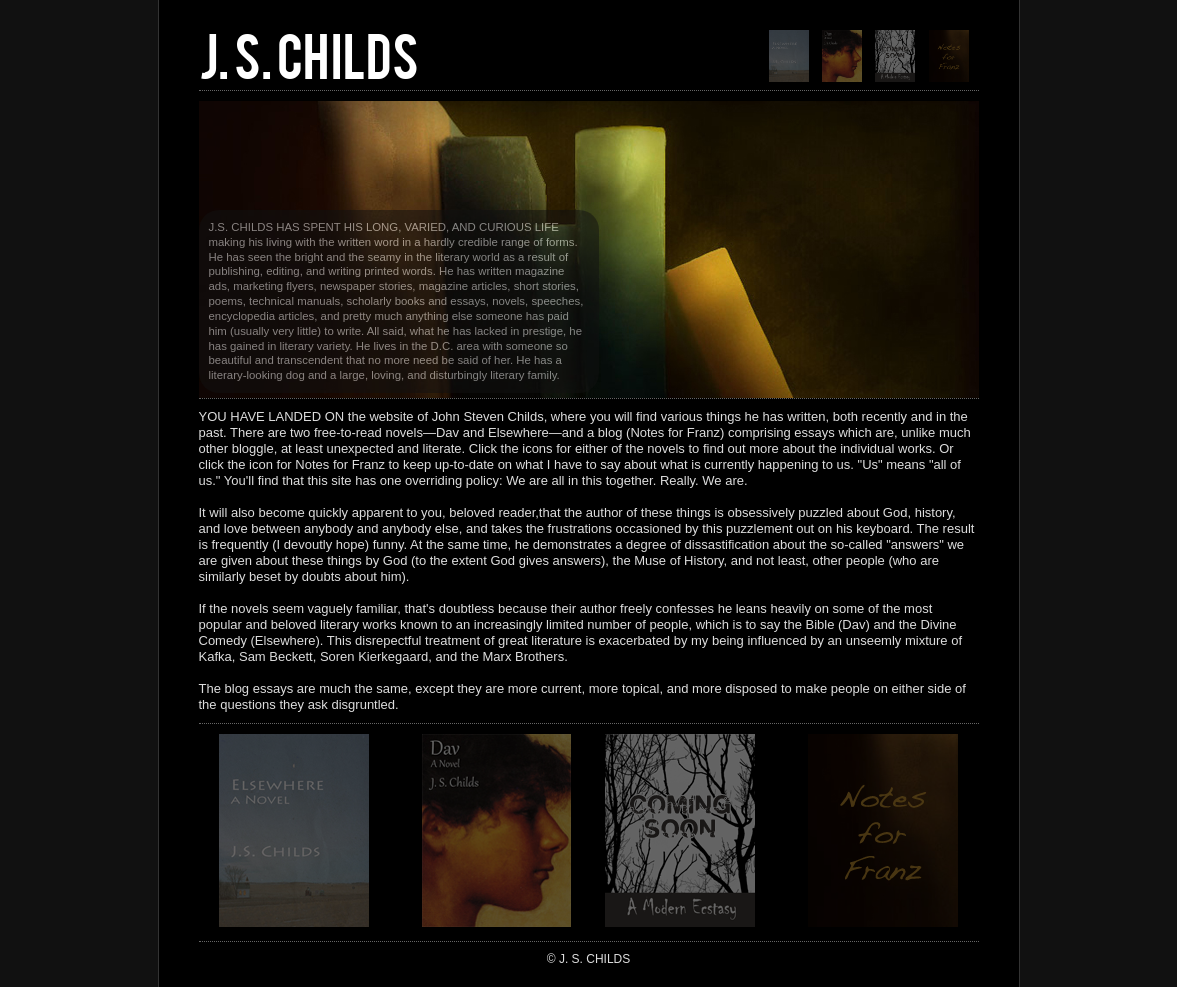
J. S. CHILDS (309, 53)
